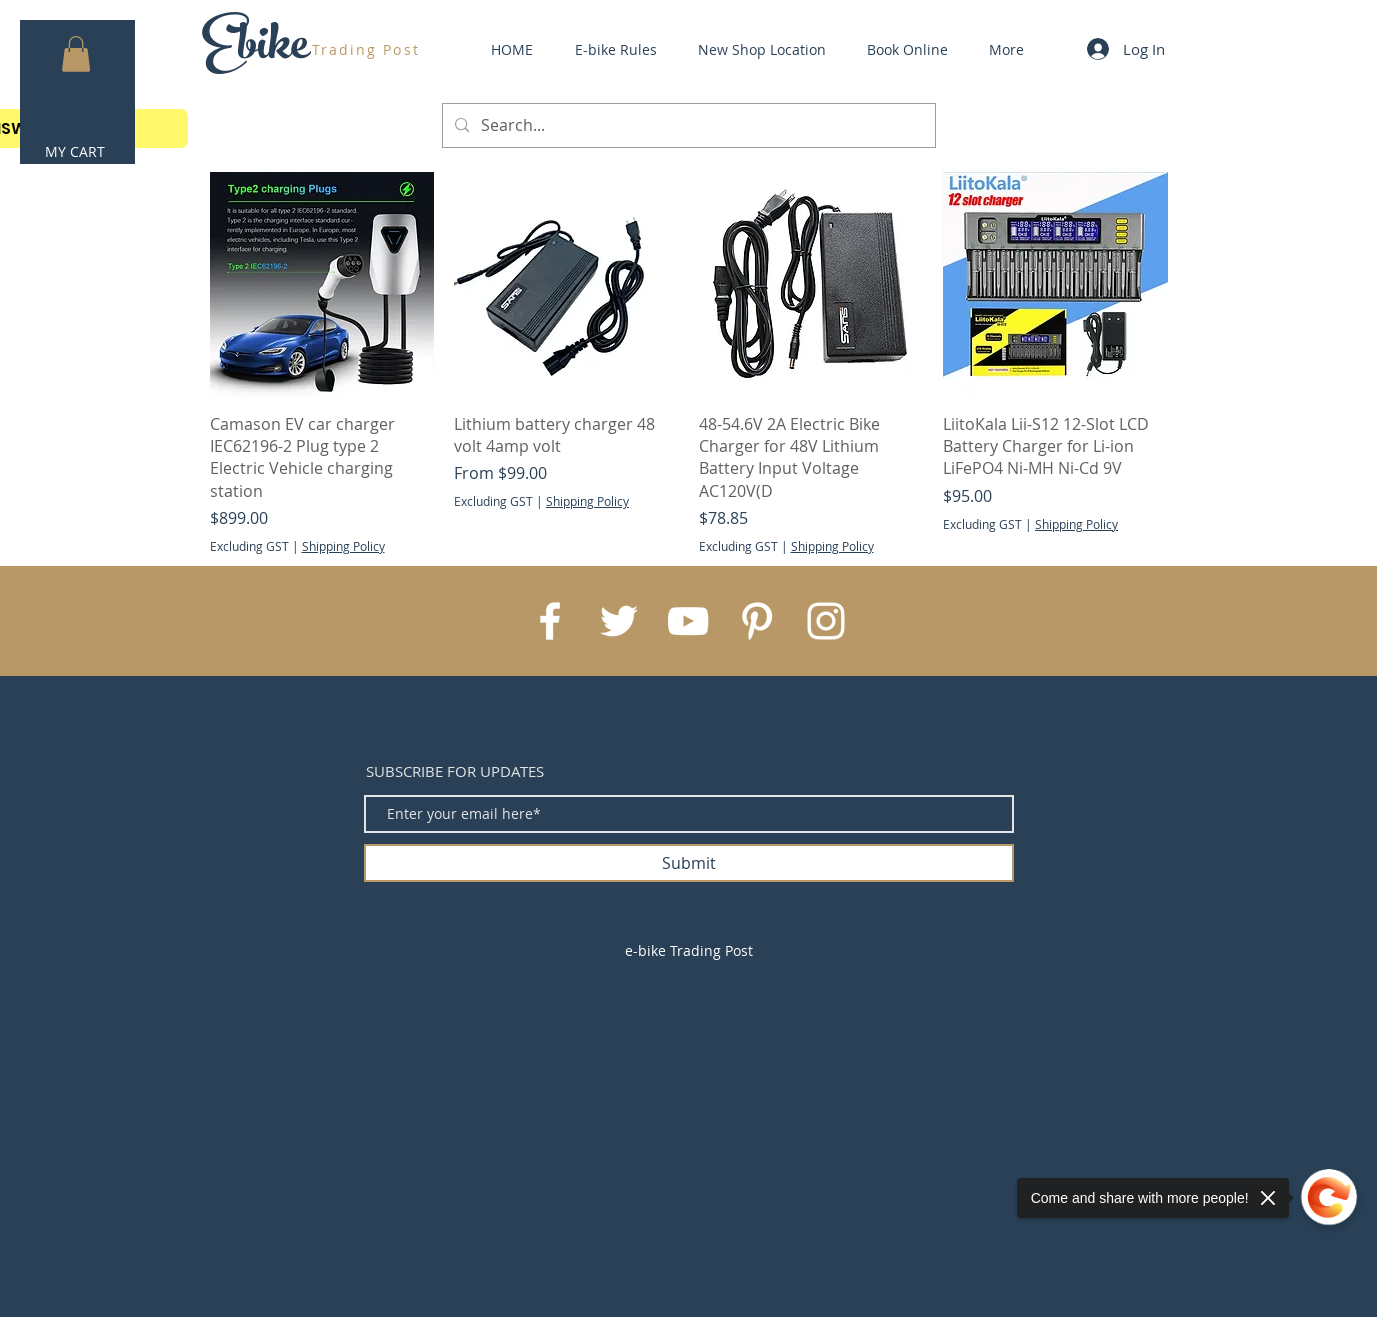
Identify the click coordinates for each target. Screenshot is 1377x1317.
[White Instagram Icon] (826, 621)
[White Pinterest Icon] (757, 621)
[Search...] (687, 125)
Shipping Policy (343, 546)
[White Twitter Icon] (619, 621)
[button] (76, 54)
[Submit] (689, 863)
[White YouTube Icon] (688, 621)
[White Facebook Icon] (550, 621)
